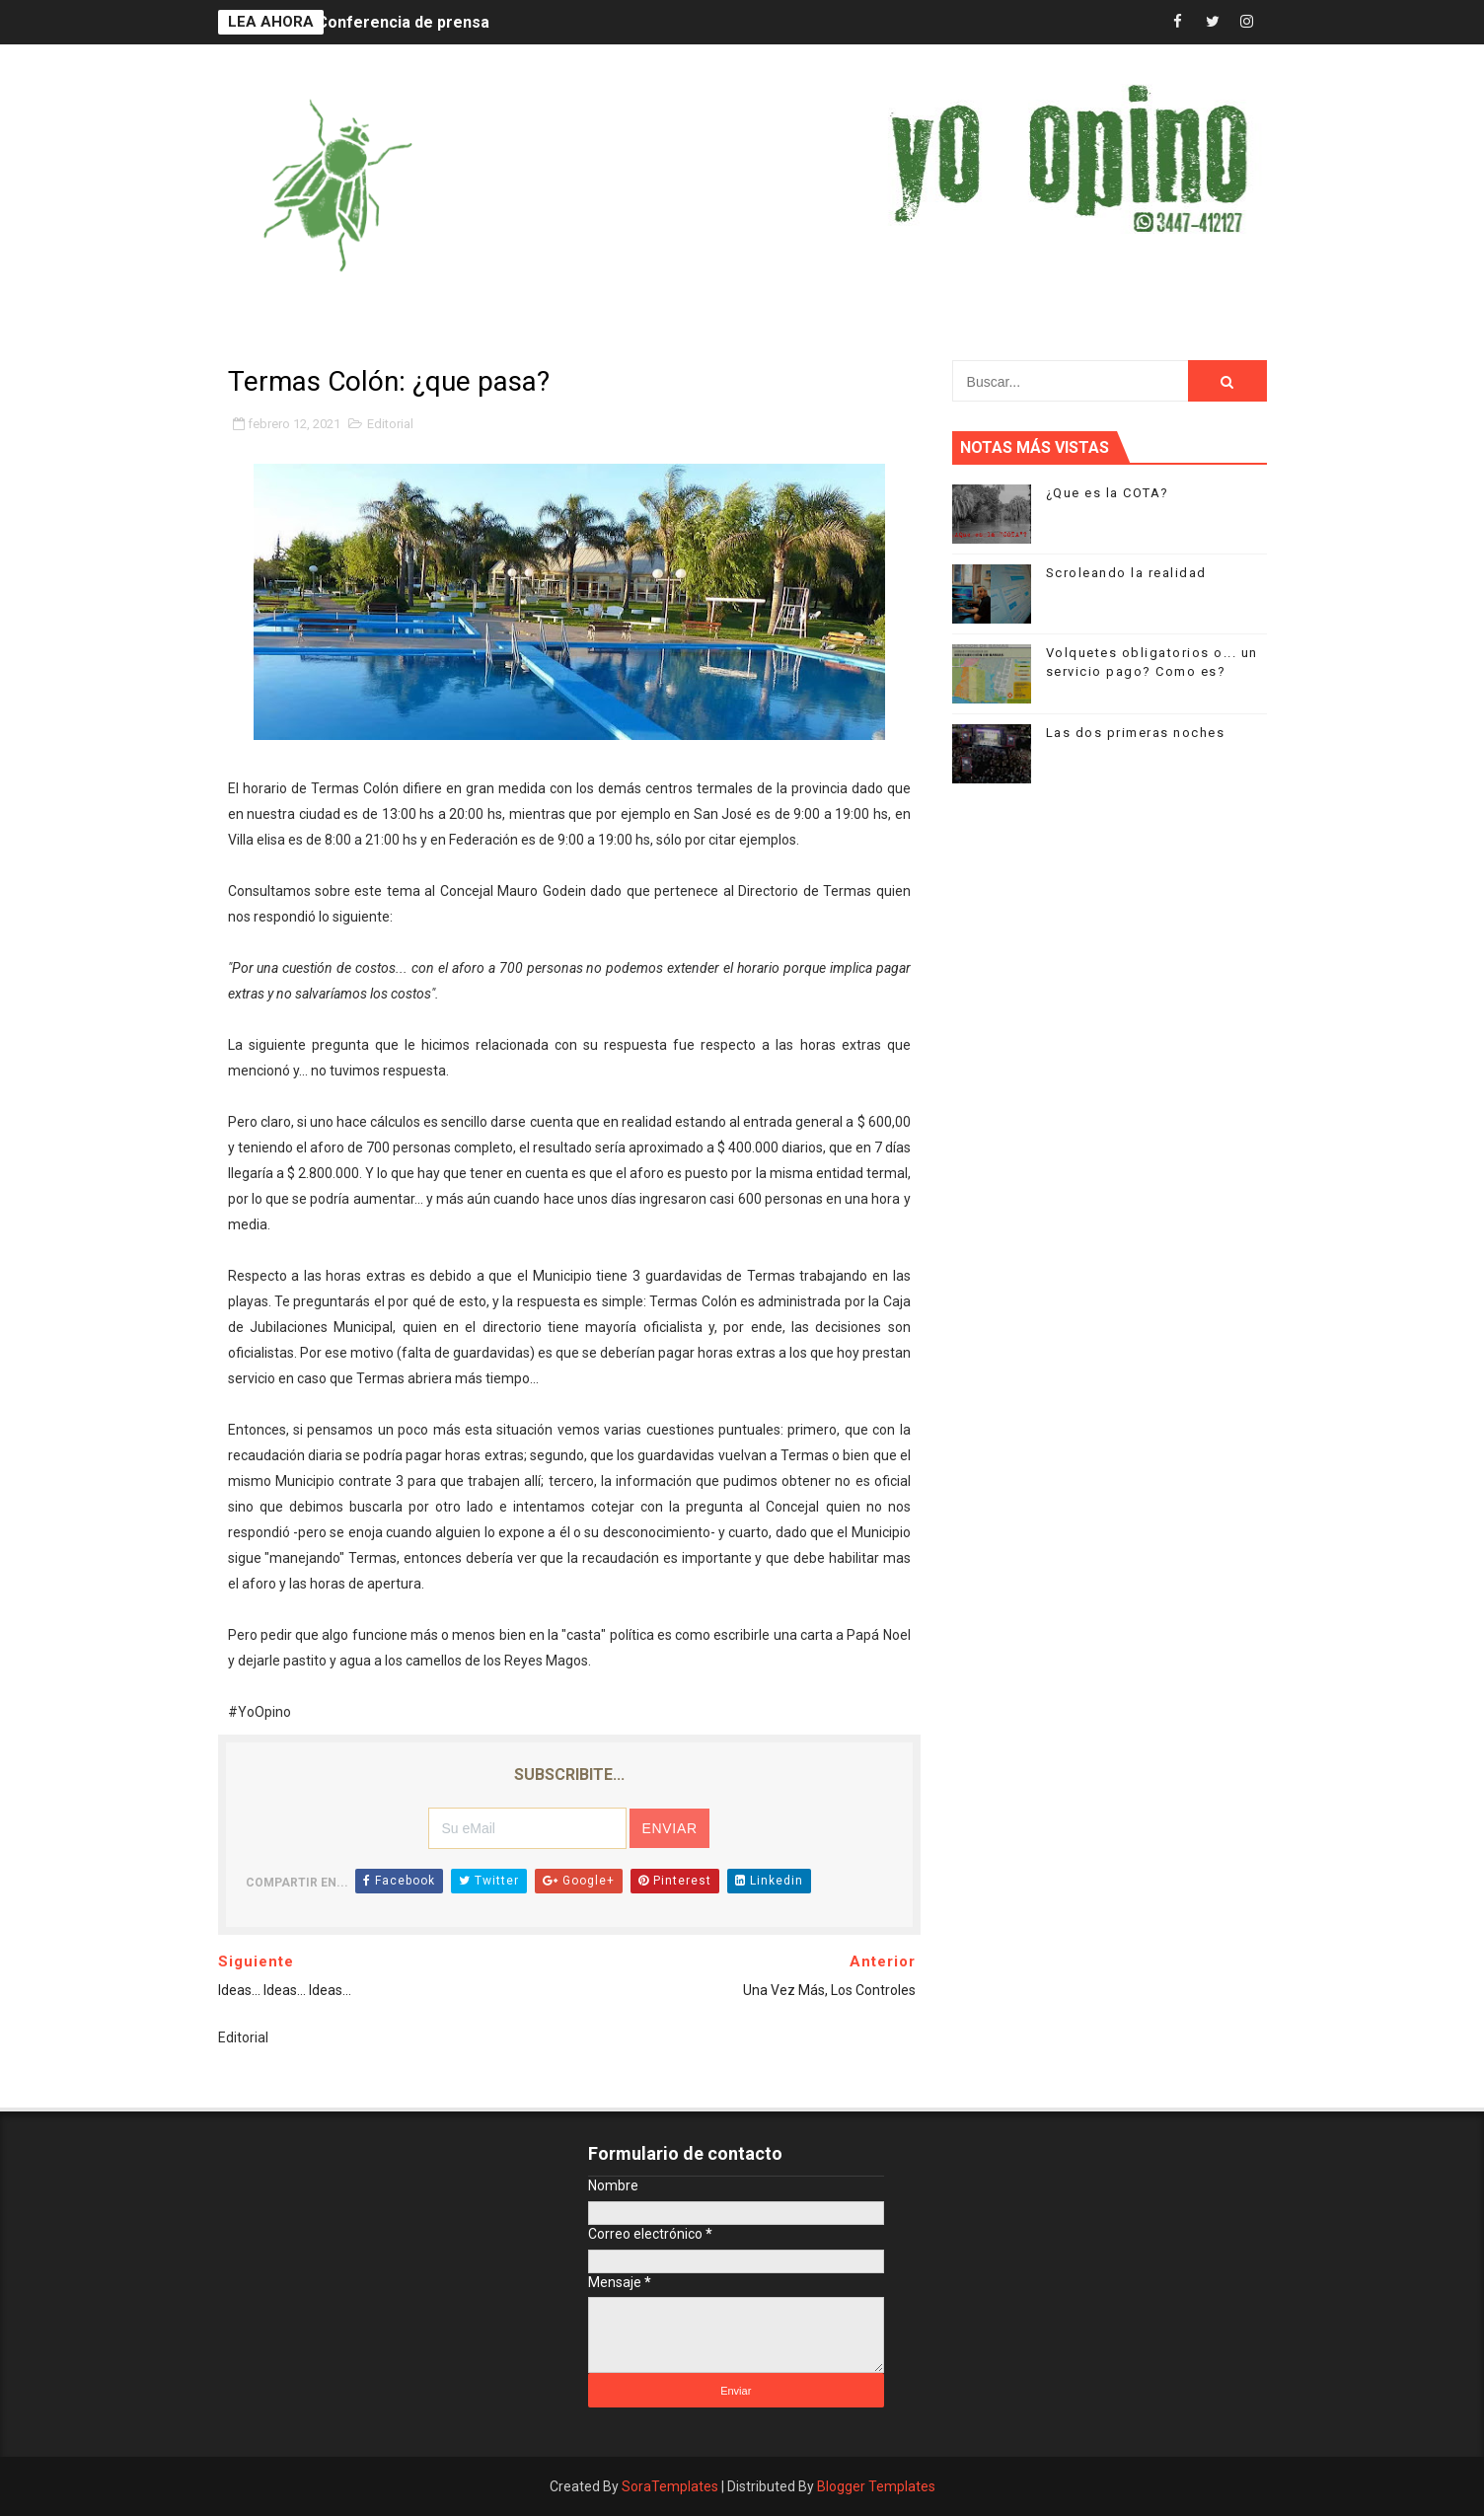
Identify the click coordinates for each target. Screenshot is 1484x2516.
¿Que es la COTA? (1107, 492)
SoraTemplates (670, 2486)
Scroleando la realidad (1126, 572)
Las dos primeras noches (1135, 732)
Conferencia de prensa (403, 22)
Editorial (390, 423)
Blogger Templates (876, 2486)
